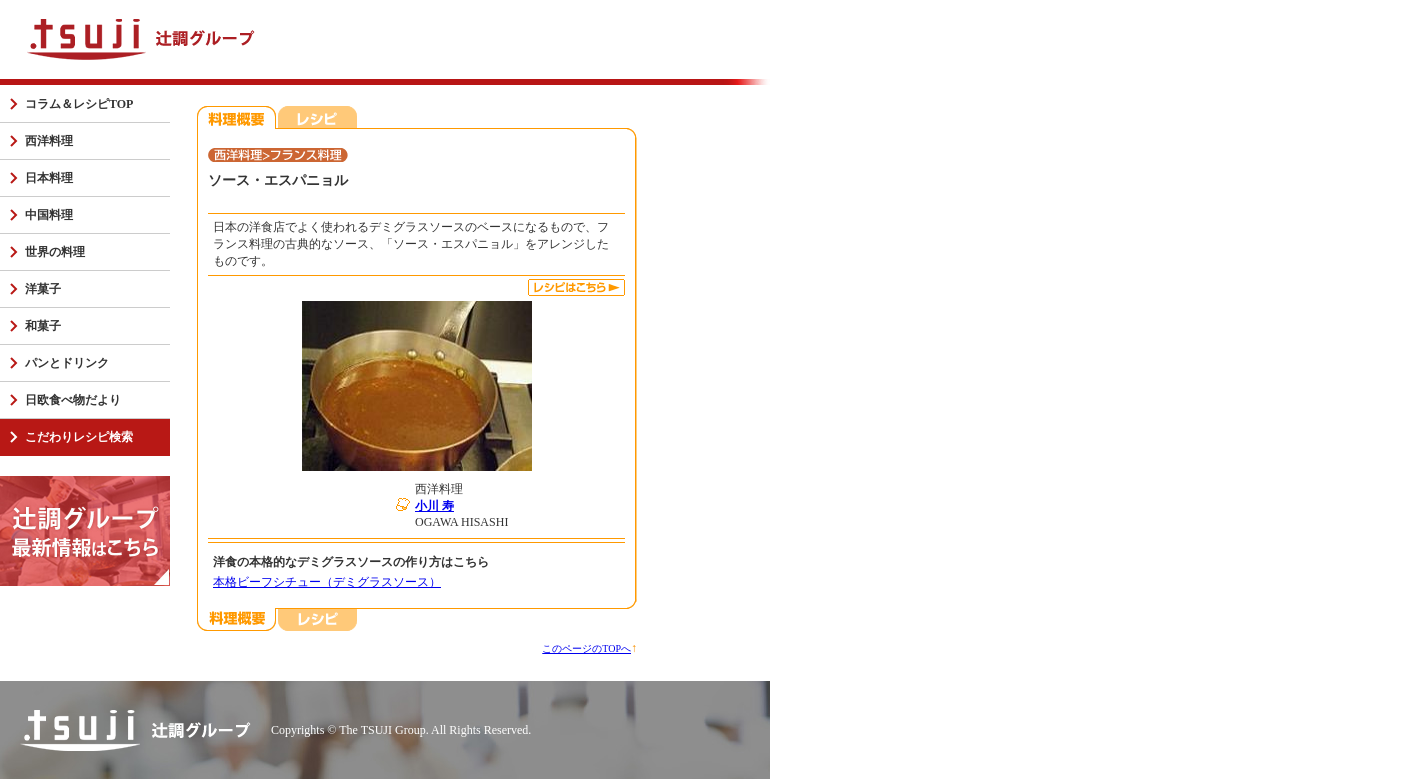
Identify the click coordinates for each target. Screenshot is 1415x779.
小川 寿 (434, 506)
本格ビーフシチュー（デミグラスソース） (327, 582)
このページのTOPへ (586, 648)
